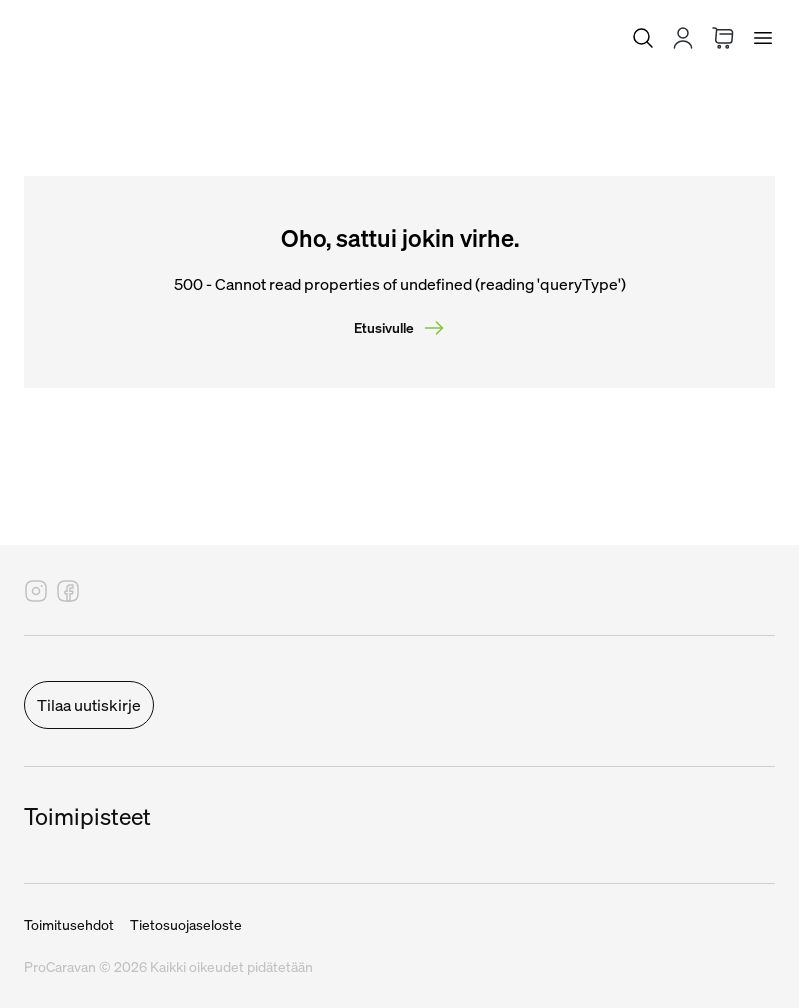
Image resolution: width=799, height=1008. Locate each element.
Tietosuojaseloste (186, 925)
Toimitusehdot (69, 925)
